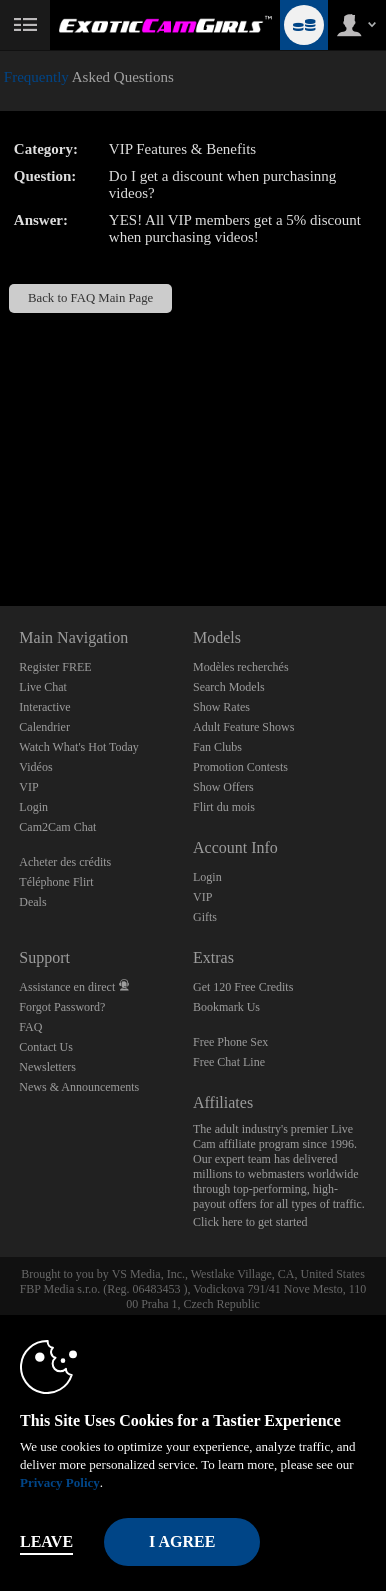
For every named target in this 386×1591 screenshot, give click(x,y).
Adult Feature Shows (243, 727)
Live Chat (43, 687)
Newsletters (47, 1067)
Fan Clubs (217, 747)
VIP (28, 787)
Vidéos (35, 767)
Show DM (0, 531)
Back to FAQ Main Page (90, 298)
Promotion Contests (240, 767)
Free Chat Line (229, 1062)
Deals (32, 902)
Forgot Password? (62, 1007)
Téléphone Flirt (56, 882)
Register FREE (55, 667)
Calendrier (44, 727)
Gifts (205, 917)
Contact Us (46, 1047)
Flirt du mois (224, 807)
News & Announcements (79, 1087)
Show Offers (223, 787)
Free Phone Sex (230, 1042)
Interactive (44, 707)
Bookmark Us (226, 1007)
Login (33, 807)
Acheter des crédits (65, 862)
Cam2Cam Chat (57, 827)
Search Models (229, 687)
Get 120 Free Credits (243, 987)
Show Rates (221, 707)
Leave (46, 1541)
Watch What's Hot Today (79, 747)
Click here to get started (250, 1222)
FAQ (30, 1027)
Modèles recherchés (241, 667)
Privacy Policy (60, 1482)
